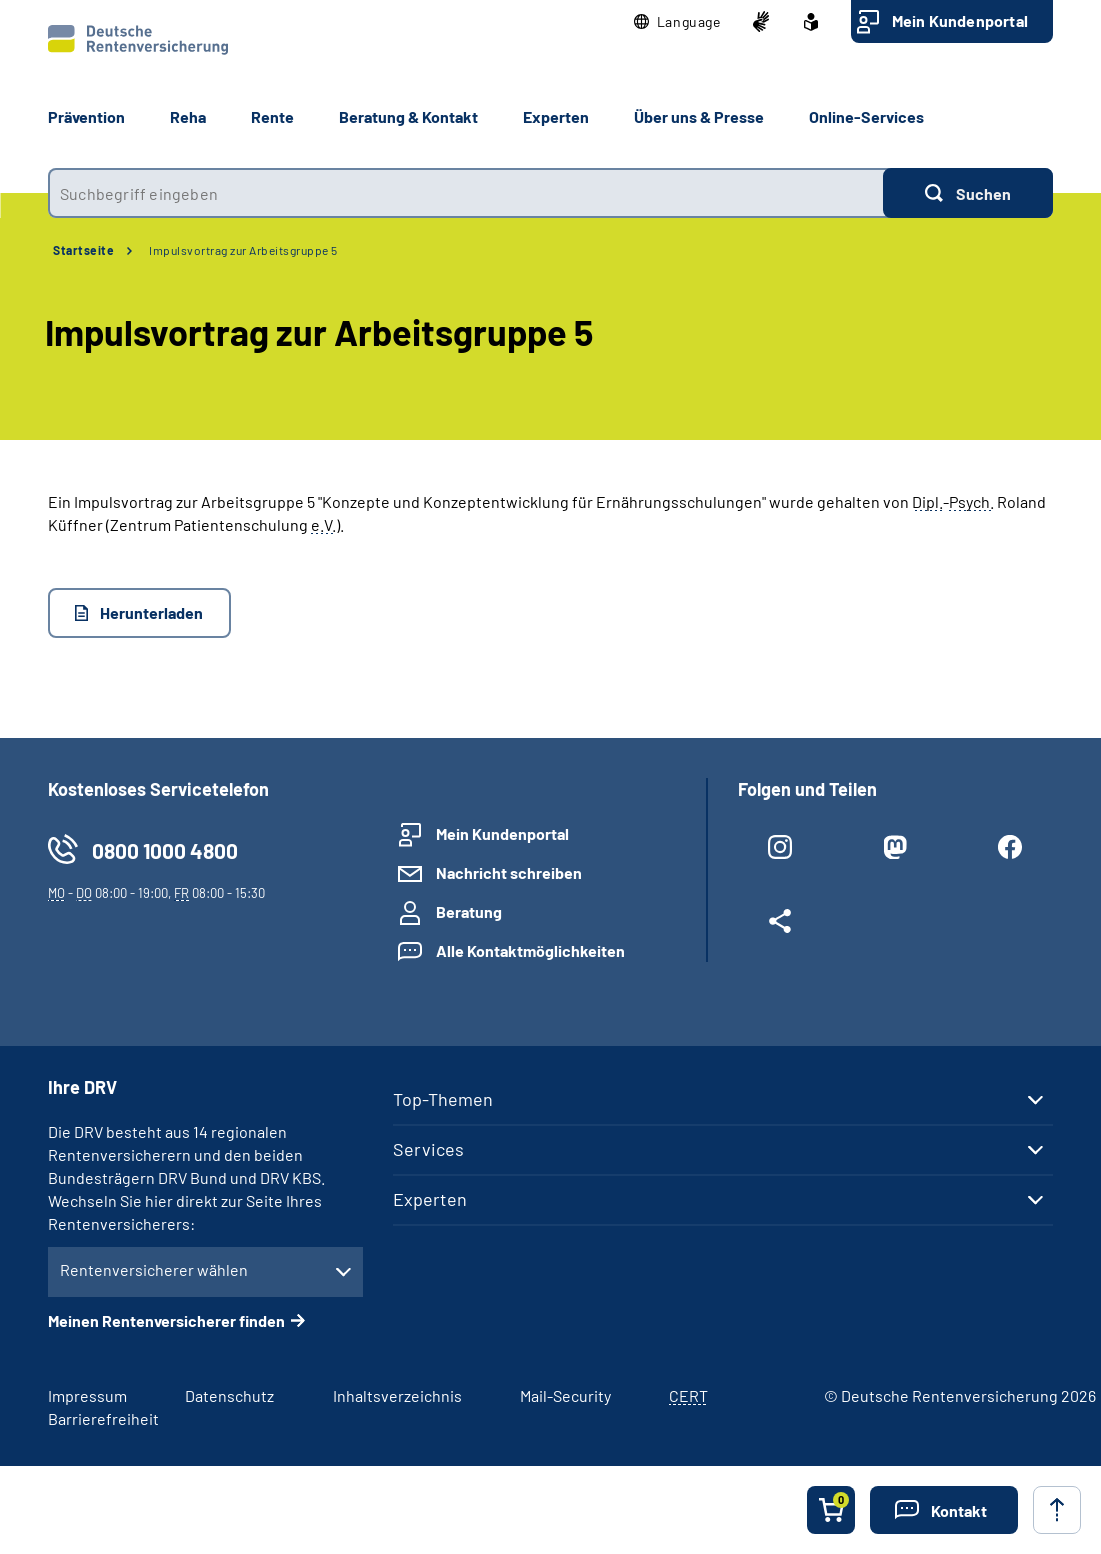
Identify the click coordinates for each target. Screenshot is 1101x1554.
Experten (430, 1199)
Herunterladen (151, 612)
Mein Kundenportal (960, 20)
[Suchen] (968, 193)
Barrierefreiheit (103, 1418)
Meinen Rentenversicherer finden (166, 1320)
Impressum (87, 1395)
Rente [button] (272, 116)
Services (428, 1149)
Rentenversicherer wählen (154, 1269)
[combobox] (465, 193)
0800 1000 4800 (165, 850)
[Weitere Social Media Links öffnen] (780, 925)
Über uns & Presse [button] (699, 116)
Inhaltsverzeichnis (397, 1395)
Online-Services (866, 116)
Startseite (83, 250)
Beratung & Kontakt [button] (408, 116)
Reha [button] (188, 116)
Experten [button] (556, 116)
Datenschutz (229, 1395)
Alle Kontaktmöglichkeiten (530, 950)
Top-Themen (443, 1099)
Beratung (469, 911)
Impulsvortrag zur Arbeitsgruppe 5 (243, 250)
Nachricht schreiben (509, 872)
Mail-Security (565, 1395)
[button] (677, 22)
